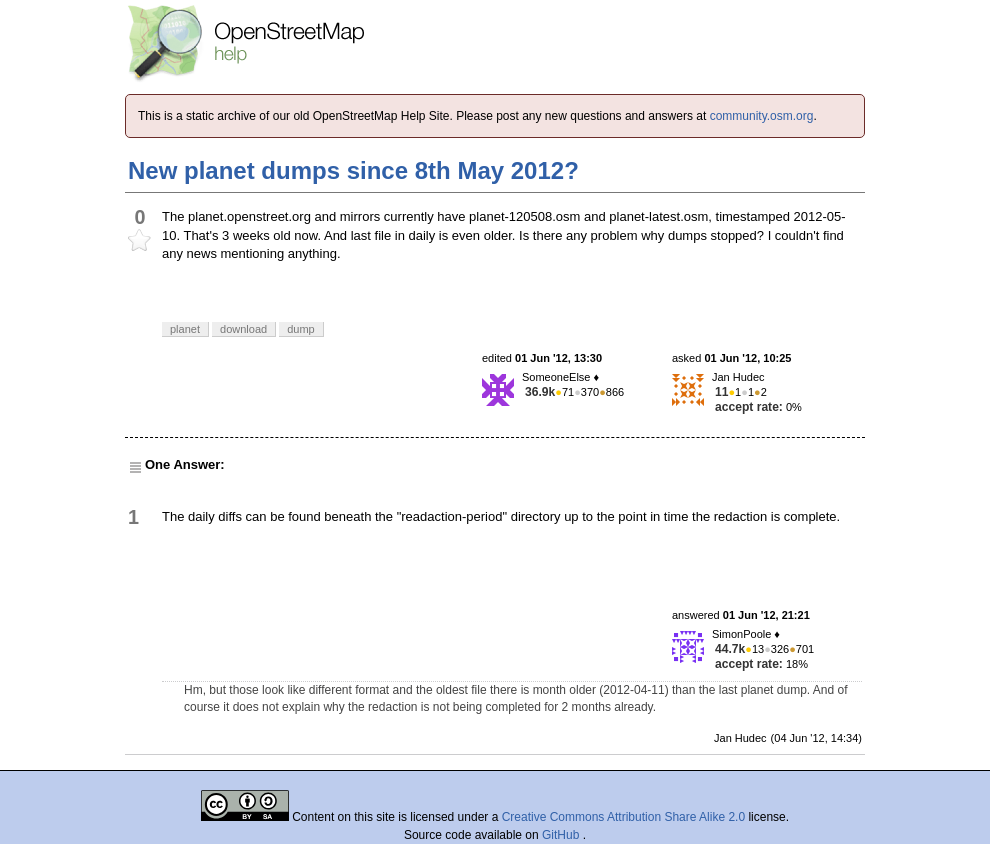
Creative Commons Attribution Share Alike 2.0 (623, 817)
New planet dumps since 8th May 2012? (353, 170)
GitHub (562, 835)
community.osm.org (762, 116)
